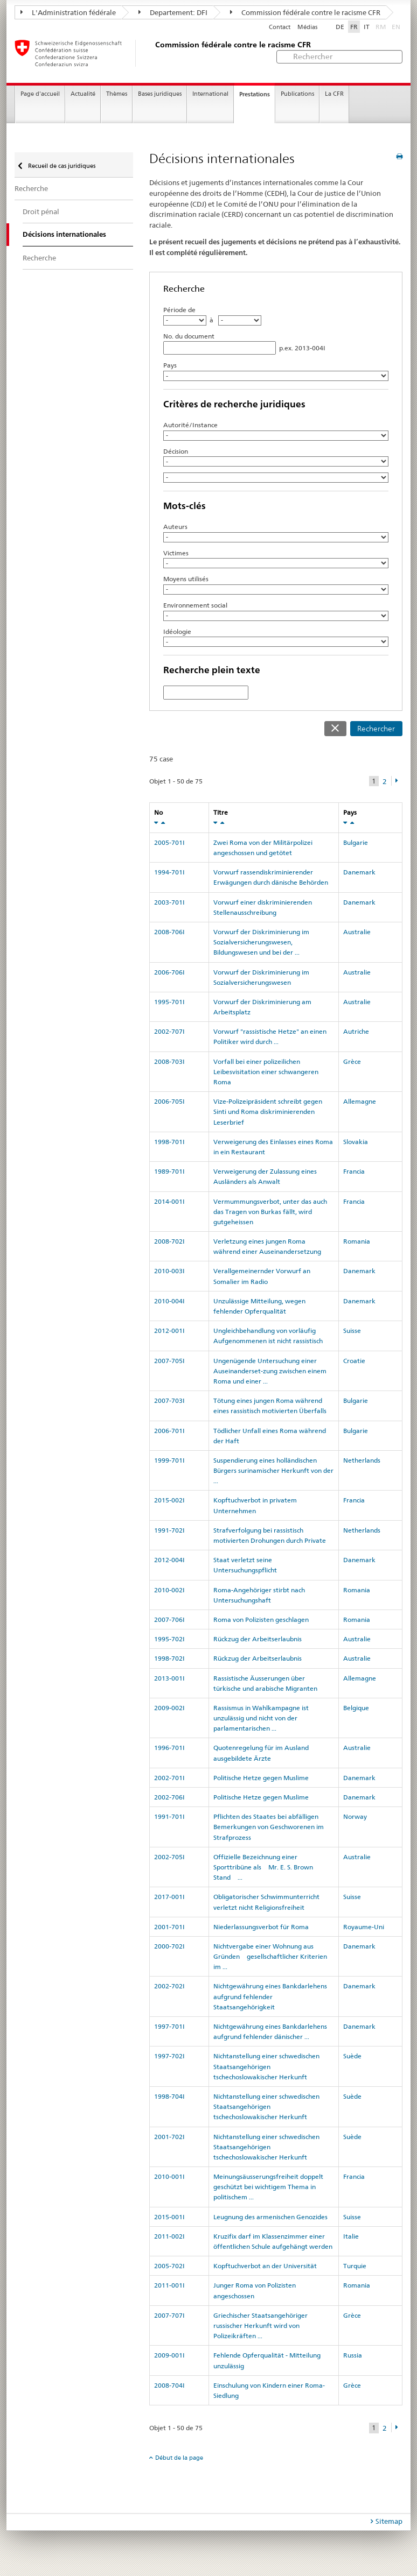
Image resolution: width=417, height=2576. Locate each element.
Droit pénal (41, 211)
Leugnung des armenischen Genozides (270, 2217)
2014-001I (169, 1201)
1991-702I (169, 1530)
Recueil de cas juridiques (60, 166)
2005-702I (169, 2266)
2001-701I (169, 1927)
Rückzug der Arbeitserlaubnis (257, 1639)
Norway (355, 1816)
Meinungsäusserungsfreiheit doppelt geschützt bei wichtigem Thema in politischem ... (268, 2186)
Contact (279, 27)
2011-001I (169, 2285)
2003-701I (169, 902)
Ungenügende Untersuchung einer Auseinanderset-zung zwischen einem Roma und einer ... (269, 1371)
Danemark (359, 872)
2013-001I (169, 1678)
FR (354, 27)
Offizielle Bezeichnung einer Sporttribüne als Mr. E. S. (263, 1867)
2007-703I (169, 1400)
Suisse (352, 1330)
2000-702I (169, 1946)
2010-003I (169, 1271)
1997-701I (169, 2026)
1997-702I (169, 2056)
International (210, 93)
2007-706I (169, 1619)
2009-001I (169, 2355)
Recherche (31, 188)
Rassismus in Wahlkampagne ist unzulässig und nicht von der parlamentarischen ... (261, 1718)
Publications (297, 93)
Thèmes (116, 93)
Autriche (356, 1031)
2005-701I (169, 842)
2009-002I (169, 1708)
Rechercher (376, 728)
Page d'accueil (40, 93)
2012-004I (169, 1560)
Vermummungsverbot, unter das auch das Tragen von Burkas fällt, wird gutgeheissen (270, 1211)
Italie (351, 2236)
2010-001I (169, 2176)
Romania (356, 1241)
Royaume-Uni (363, 1927)
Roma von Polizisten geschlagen (261, 1619)
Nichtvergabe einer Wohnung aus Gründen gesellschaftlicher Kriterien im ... (270, 1956)
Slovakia (355, 1142)
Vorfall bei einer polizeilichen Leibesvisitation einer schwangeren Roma (265, 1071)
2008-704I (169, 2385)
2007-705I (169, 1361)
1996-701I (169, 1748)
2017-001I (169, 1897)
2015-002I (169, 1500)
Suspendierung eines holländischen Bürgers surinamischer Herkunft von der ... (273, 1470)
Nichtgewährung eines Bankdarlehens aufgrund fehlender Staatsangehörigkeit (270, 1996)
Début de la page (179, 2457)
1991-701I (169, 1816)
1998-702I (169, 1658)
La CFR (334, 93)
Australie (357, 932)
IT (367, 27)
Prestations (254, 94)
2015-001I (169, 2217)
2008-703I (169, 1061)
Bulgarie (355, 842)
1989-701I (169, 1171)
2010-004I (169, 1301)
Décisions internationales (64, 234)
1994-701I (169, 872)
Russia (352, 2355)
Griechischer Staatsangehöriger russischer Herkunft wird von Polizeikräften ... (260, 2325)
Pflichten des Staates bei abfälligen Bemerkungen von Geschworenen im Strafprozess (268, 1826)
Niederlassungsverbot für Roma (261, 1927)
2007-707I (169, 2315)
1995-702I (169, 1639)
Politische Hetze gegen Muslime (261, 1778)
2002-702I (169, 1986)
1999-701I (169, 1460)
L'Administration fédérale (68, 12)
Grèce (352, 1061)
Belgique (356, 1708)
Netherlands (361, 1460)
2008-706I (169, 932)
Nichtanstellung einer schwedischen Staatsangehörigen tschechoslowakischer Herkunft (266, 2066)
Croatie (354, 1361)
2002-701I (169, 1778)
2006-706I (169, 972)
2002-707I (169, 1031)
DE (340, 27)
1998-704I (169, 2096)
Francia (354, 1171)
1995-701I (169, 1002)
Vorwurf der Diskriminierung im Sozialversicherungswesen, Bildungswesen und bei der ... (261, 942)
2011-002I (169, 2236)
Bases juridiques (160, 93)
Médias (307, 27)
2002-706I (169, 1797)
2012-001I (169, 1330)
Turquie (354, 2266)
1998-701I (169, 1142)
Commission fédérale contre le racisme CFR (305, 12)
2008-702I (169, 1241)
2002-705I (169, 1857)
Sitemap (389, 2521)
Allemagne (359, 1101)
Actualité (83, 93)
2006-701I (169, 1431)
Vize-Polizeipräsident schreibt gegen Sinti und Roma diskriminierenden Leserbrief (267, 1111)
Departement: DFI (172, 12)
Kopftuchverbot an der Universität (265, 2266)
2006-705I (169, 1101)
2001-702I (169, 2137)
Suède (352, 2056)
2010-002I (169, 1590)
